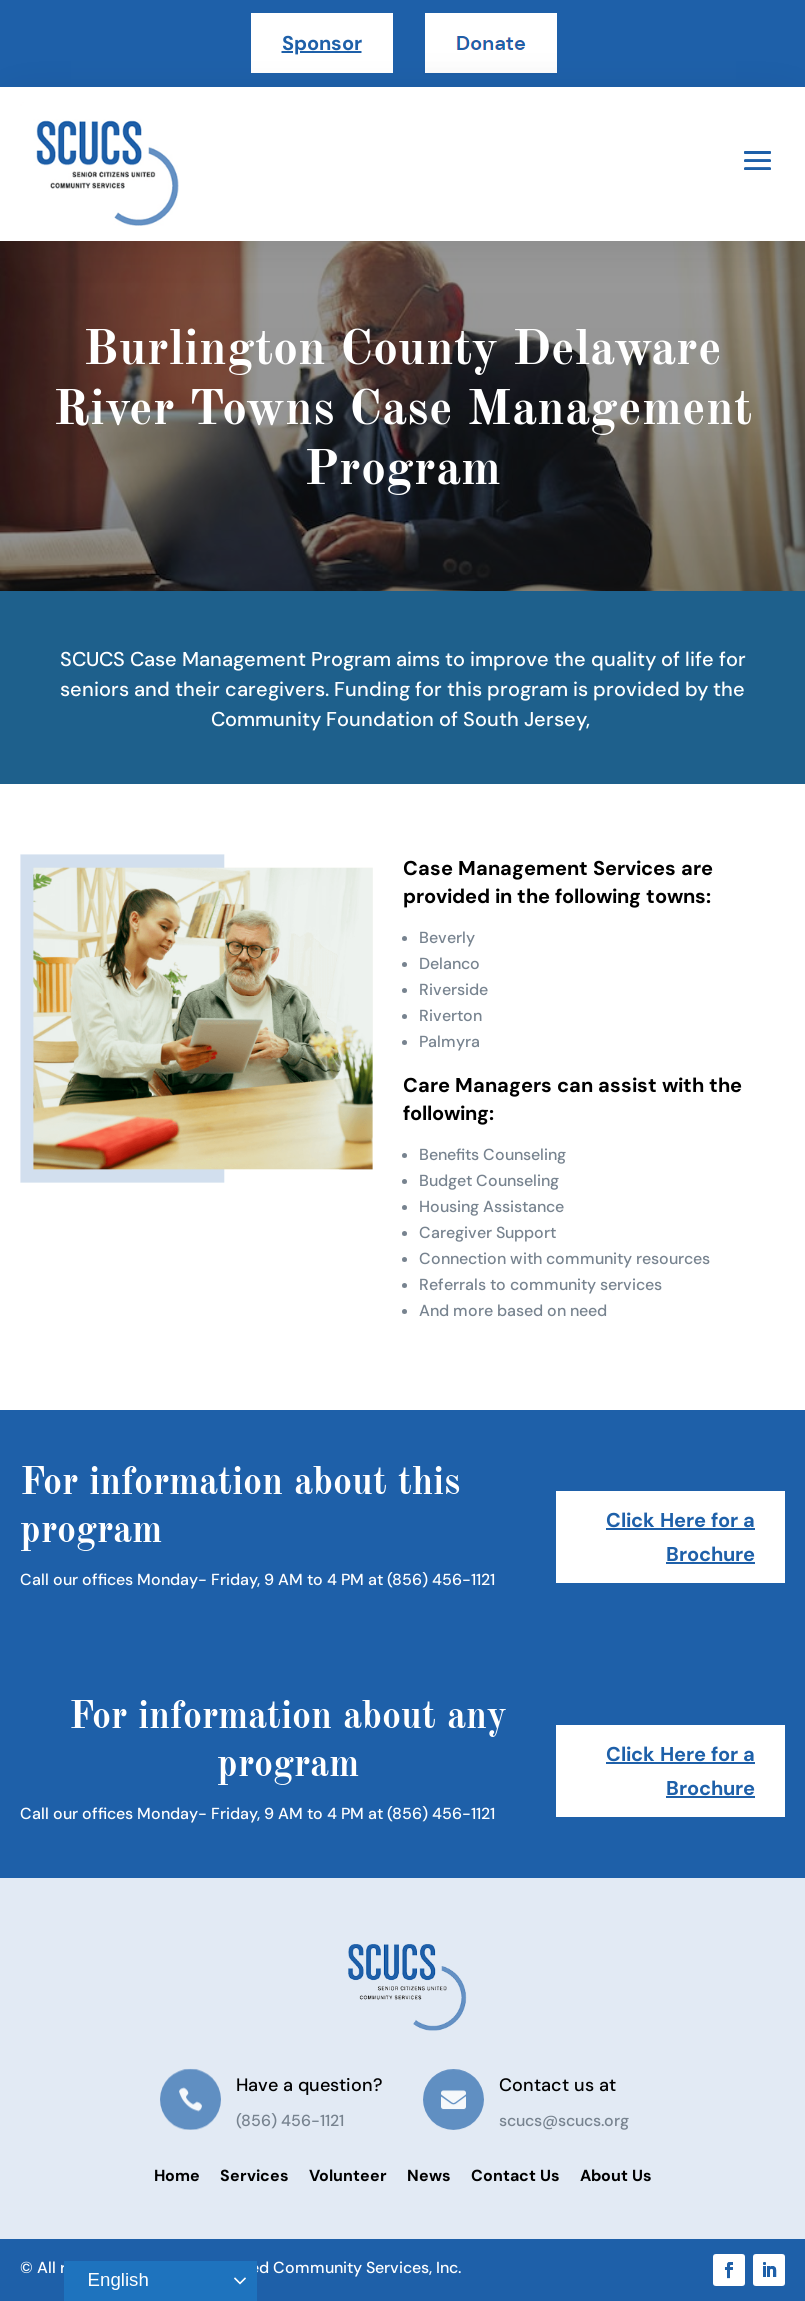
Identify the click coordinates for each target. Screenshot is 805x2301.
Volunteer (348, 2175)
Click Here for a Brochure (680, 1537)
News (429, 2175)
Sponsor (322, 43)
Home (177, 2175)
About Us (616, 2175)
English (109, 2281)
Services (254, 2175)
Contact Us (515, 2175)
